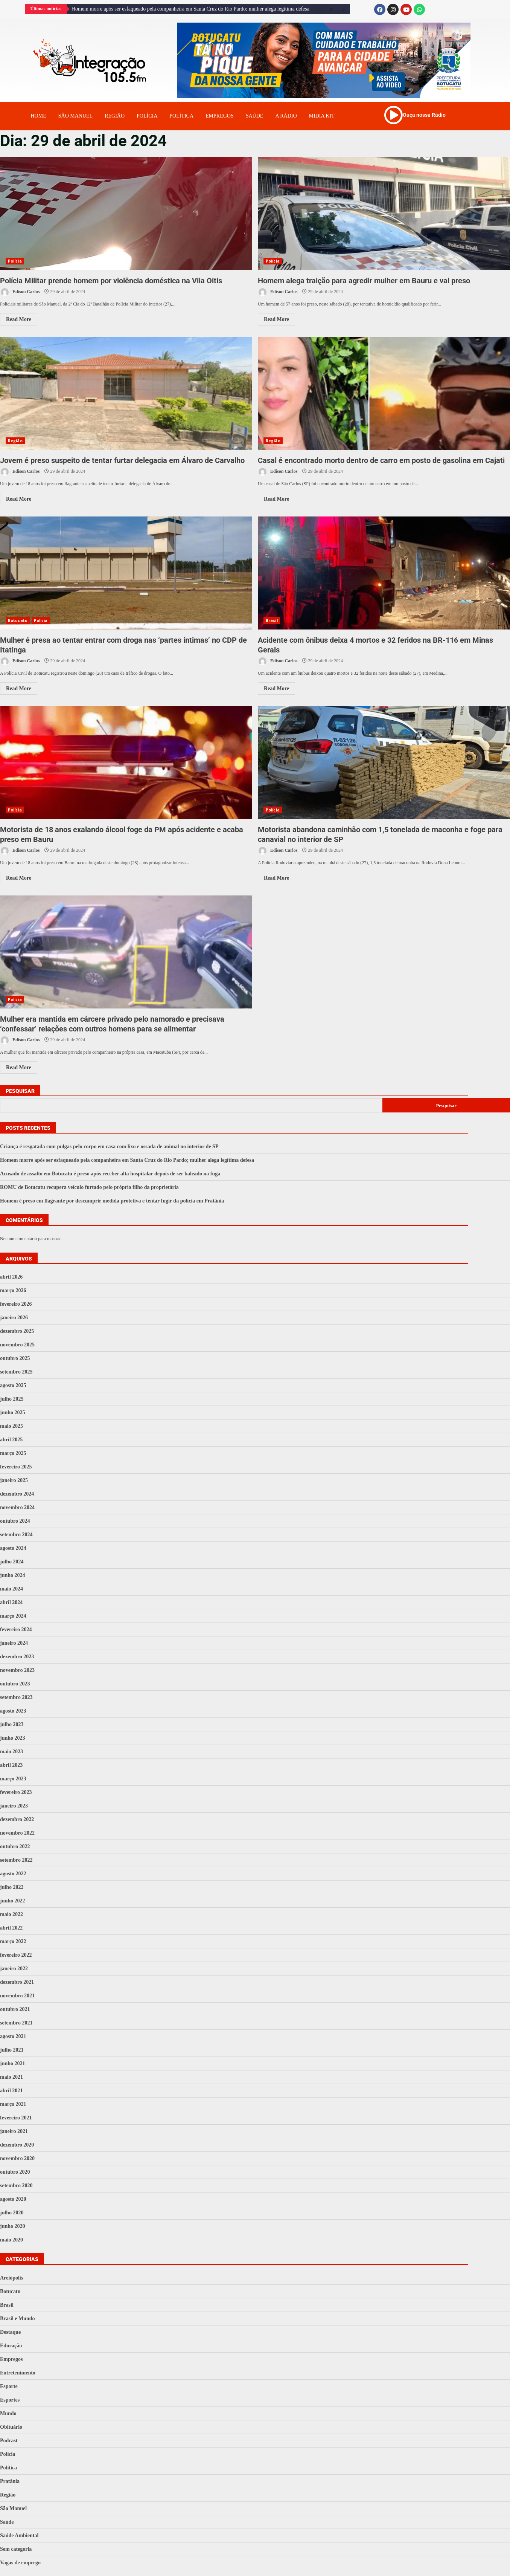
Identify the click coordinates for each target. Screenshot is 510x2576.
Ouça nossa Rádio (424, 115)
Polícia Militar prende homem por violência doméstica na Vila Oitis (126, 213)
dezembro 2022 (17, 1819)
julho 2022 (12, 1887)
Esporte (9, 2386)
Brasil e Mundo (17, 2318)
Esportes (10, 2400)
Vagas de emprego (20, 2562)
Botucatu (17, 620)
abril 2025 (11, 1439)
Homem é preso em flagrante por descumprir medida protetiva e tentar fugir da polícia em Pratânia (112, 1201)
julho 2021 (12, 2050)
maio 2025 (11, 1426)
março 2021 (13, 2104)
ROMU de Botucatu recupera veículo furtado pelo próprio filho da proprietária (89, 1187)
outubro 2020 (15, 2172)
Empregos (220, 116)
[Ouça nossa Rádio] (393, 114)
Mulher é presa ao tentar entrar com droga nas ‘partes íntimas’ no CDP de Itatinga (126, 572)
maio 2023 (11, 1751)
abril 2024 (11, 1602)
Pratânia (10, 2481)
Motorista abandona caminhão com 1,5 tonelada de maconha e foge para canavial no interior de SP (384, 762)
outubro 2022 (15, 1846)
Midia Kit (322, 116)
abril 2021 (11, 2090)
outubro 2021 (15, 2009)
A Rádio (286, 116)
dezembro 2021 (17, 1982)
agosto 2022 (13, 1873)
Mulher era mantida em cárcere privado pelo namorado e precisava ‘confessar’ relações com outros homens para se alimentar (126, 951)
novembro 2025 (17, 1345)
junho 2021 (12, 2063)
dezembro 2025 (17, 1331)
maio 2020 (11, 2240)
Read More (18, 319)
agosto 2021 (13, 2036)
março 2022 (13, 1941)
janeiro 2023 (14, 1806)
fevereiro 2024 (16, 1629)
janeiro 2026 (14, 1317)
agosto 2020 (13, 2199)
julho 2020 (12, 2212)
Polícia (147, 116)
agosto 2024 (13, 1548)
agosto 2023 (13, 1711)
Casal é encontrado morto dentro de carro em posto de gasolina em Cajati (384, 393)
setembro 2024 (16, 1534)
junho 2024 (12, 1575)
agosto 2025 (13, 1385)
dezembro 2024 (17, 1494)
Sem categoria (16, 2549)
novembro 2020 (17, 2158)
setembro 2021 (16, 2023)
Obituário (11, 2427)
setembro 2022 (16, 1860)
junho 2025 (12, 1412)
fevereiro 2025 (16, 1467)
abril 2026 (11, 1277)
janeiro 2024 (14, 1643)
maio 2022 (11, 1914)
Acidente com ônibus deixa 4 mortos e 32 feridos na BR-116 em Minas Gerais (384, 572)
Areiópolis (11, 2278)
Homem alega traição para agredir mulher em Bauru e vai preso (384, 213)
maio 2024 (11, 1589)
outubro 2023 (15, 1684)
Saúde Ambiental (19, 2535)
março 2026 (13, 1290)
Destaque (10, 2332)
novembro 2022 (17, 1833)
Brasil (272, 620)
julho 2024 (12, 1562)
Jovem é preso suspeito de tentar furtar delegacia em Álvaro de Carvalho (126, 393)
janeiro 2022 (14, 1968)
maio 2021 (11, 2077)
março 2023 (13, 1779)
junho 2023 (12, 1738)
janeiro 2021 (14, 2131)
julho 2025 (12, 1399)
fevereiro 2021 (16, 2118)
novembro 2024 (17, 1507)
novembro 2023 (17, 1670)
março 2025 (13, 1453)
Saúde (254, 116)
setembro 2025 (16, 1372)
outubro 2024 (15, 1521)
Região (115, 116)
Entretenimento (17, 2373)
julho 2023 (12, 1724)
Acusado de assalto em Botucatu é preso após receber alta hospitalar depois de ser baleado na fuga (110, 1173)
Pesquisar (20, 1091)
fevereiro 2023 (16, 1792)
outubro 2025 (15, 1358)
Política (181, 116)
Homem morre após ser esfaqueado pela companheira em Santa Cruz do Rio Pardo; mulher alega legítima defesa (190, 9)
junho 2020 (12, 2226)
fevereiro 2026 (16, 1304)
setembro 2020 (16, 2185)
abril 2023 (11, 1765)
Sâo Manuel (75, 116)
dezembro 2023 (17, 1656)
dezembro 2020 (17, 2145)
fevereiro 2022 (16, 1955)
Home (38, 116)
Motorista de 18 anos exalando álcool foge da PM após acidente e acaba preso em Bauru (126, 762)
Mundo (8, 2413)
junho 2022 (12, 1901)
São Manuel (13, 2508)
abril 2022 (11, 1928)
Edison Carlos (20, 292)
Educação (11, 2345)
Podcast (9, 2440)
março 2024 (13, 1616)
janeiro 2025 (14, 1480)
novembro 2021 (17, 1995)
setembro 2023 (16, 1697)
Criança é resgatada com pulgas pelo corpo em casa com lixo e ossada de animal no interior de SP (109, 1146)
